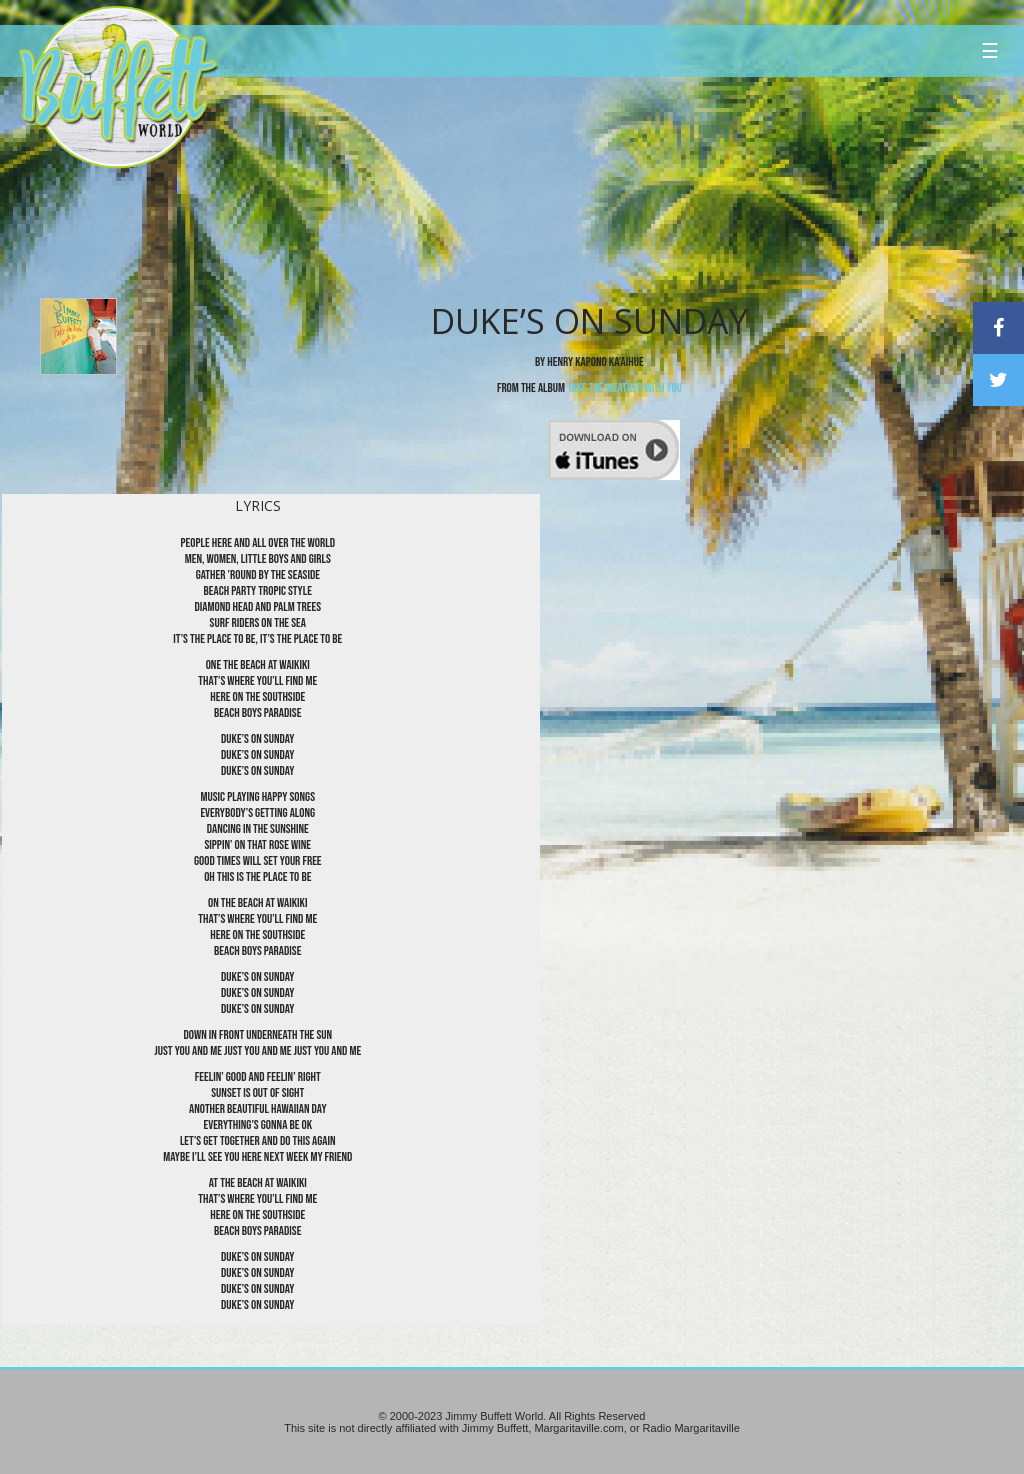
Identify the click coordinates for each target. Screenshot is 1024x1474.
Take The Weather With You (624, 388)
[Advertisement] (615, 185)
